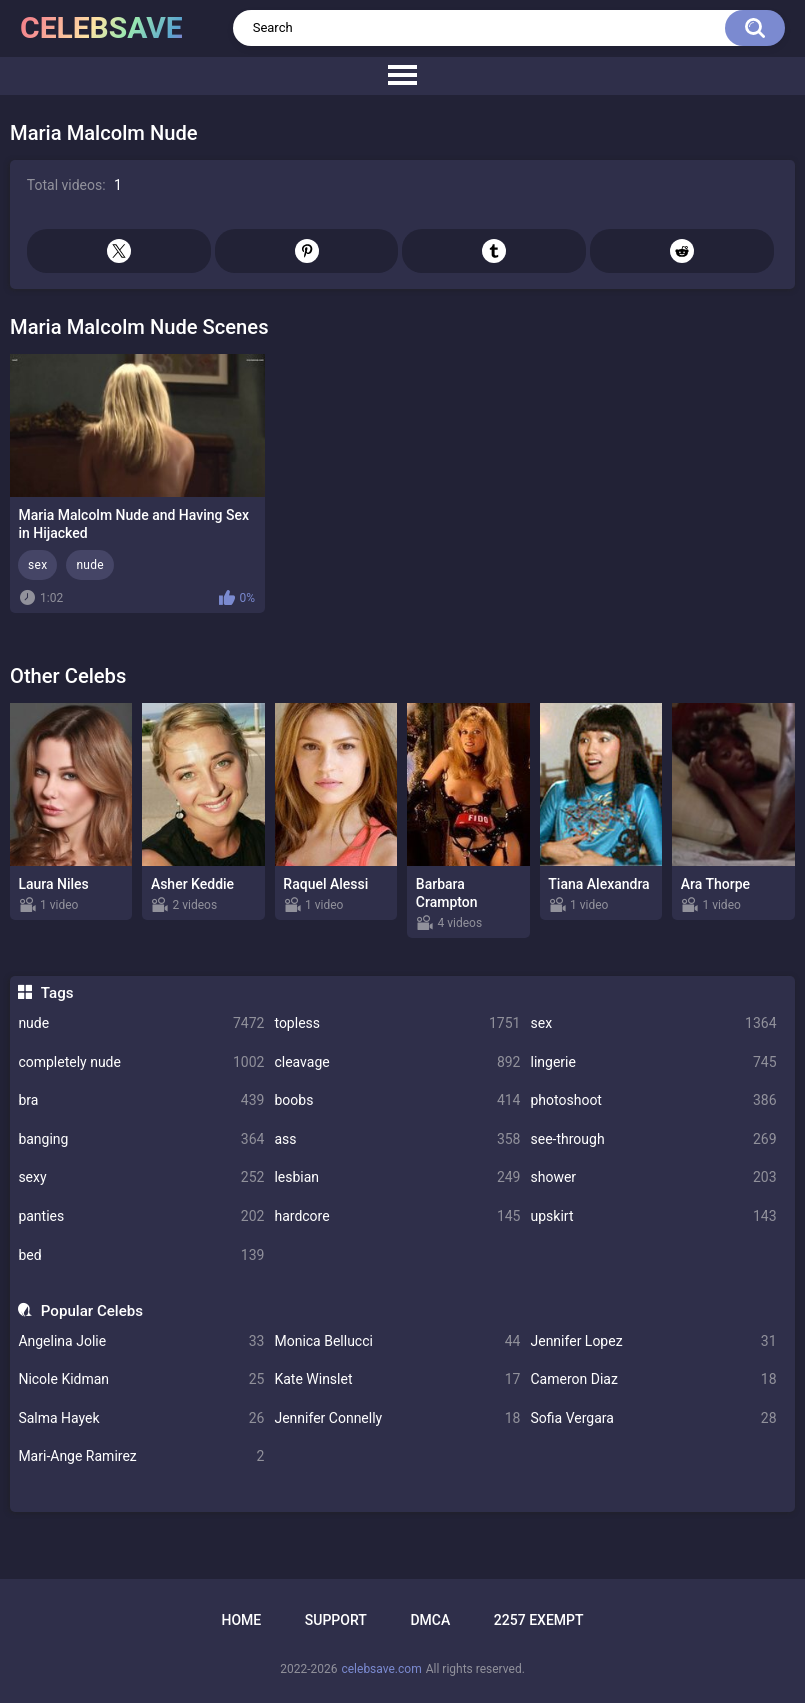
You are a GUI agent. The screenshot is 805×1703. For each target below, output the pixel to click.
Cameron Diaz (653, 1379)
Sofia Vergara (653, 1418)
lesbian (397, 1177)
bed (141, 1255)
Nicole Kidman (141, 1379)
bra (141, 1100)
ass (397, 1139)
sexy (141, 1177)
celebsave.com (381, 1669)
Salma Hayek (141, 1418)
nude (141, 1023)
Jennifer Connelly (397, 1418)
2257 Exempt (539, 1620)
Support (336, 1620)
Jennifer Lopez (653, 1341)
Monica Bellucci (397, 1341)
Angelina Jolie (141, 1341)
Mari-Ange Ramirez (141, 1456)
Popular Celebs (92, 1311)
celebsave (101, 27)
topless (397, 1023)
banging (141, 1139)
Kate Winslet (397, 1379)
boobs (397, 1100)
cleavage (397, 1062)
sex (653, 1023)
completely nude (141, 1062)
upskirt (653, 1216)
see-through (653, 1139)
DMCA (430, 1620)
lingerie (653, 1062)
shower (653, 1177)
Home (241, 1620)
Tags (57, 993)
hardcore (397, 1216)
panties (141, 1216)
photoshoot (653, 1100)
